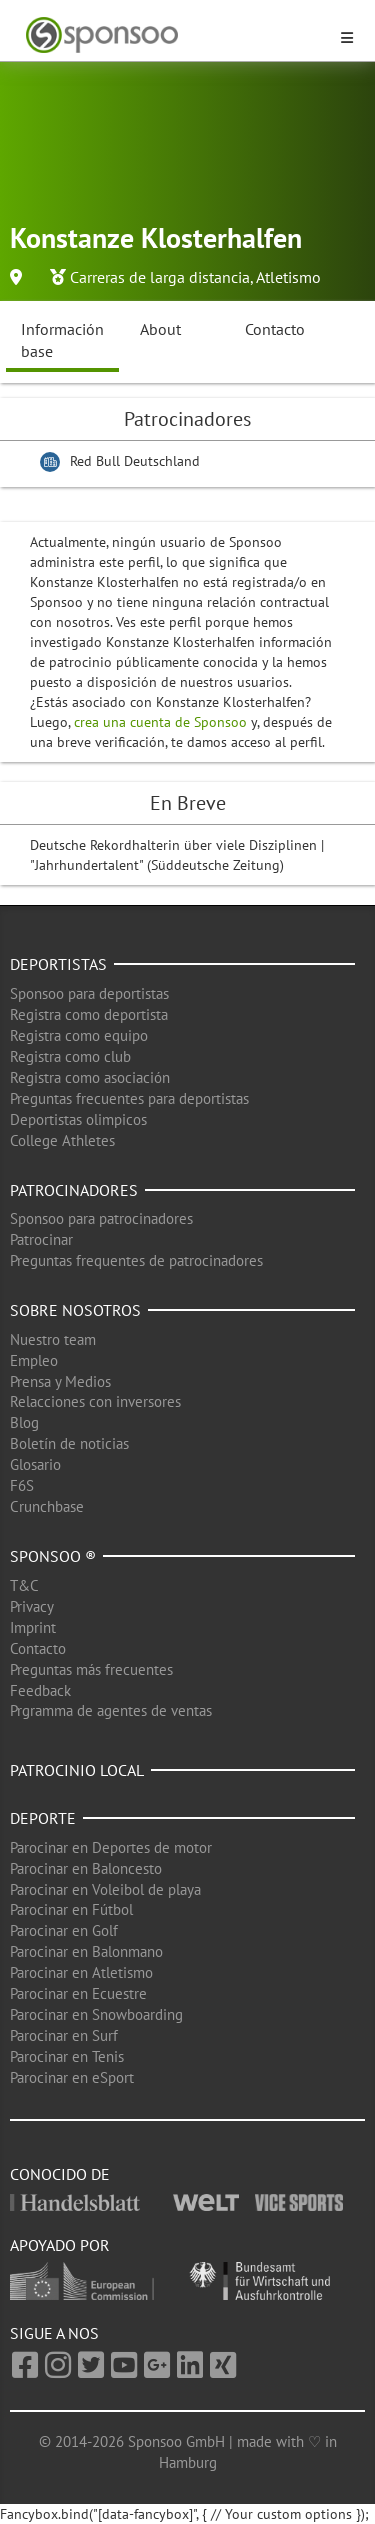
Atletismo (288, 277)
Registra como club (70, 1056)
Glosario (35, 1464)
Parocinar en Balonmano (86, 1951)
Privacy (32, 1606)
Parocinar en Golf (64, 1930)
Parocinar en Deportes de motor (111, 1847)
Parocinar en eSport (72, 2077)
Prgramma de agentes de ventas (111, 1710)
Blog (24, 1422)
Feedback (40, 1690)
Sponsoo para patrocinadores (101, 1218)
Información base (62, 340)
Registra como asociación (90, 1077)
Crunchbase (47, 1506)
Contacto (275, 329)
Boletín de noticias (69, 1443)
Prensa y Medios (60, 1381)
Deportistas (58, 964)
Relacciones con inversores (95, 1401)
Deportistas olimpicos (78, 1119)
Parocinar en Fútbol (71, 1909)
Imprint (33, 1627)
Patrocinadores (74, 1190)
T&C (24, 1585)
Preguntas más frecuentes (91, 1669)
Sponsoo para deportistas (89, 993)
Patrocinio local (77, 1770)
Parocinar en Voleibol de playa (105, 1889)
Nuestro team (53, 1339)
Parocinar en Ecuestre (78, 1993)
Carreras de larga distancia (160, 277)
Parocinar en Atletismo (81, 1972)
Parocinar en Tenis (67, 2056)
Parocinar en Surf (64, 2035)
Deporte (43, 1818)
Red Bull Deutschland (135, 461)
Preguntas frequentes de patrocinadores (136, 1260)
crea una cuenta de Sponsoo (160, 722)
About (160, 329)
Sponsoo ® (53, 1556)
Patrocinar (41, 1239)
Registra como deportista (89, 1014)
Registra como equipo (79, 1035)
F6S (22, 1485)
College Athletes (62, 1140)
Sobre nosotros (75, 1310)
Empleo (34, 1360)
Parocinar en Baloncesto (86, 1868)
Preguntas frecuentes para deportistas (129, 1098)
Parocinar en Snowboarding (96, 2014)
